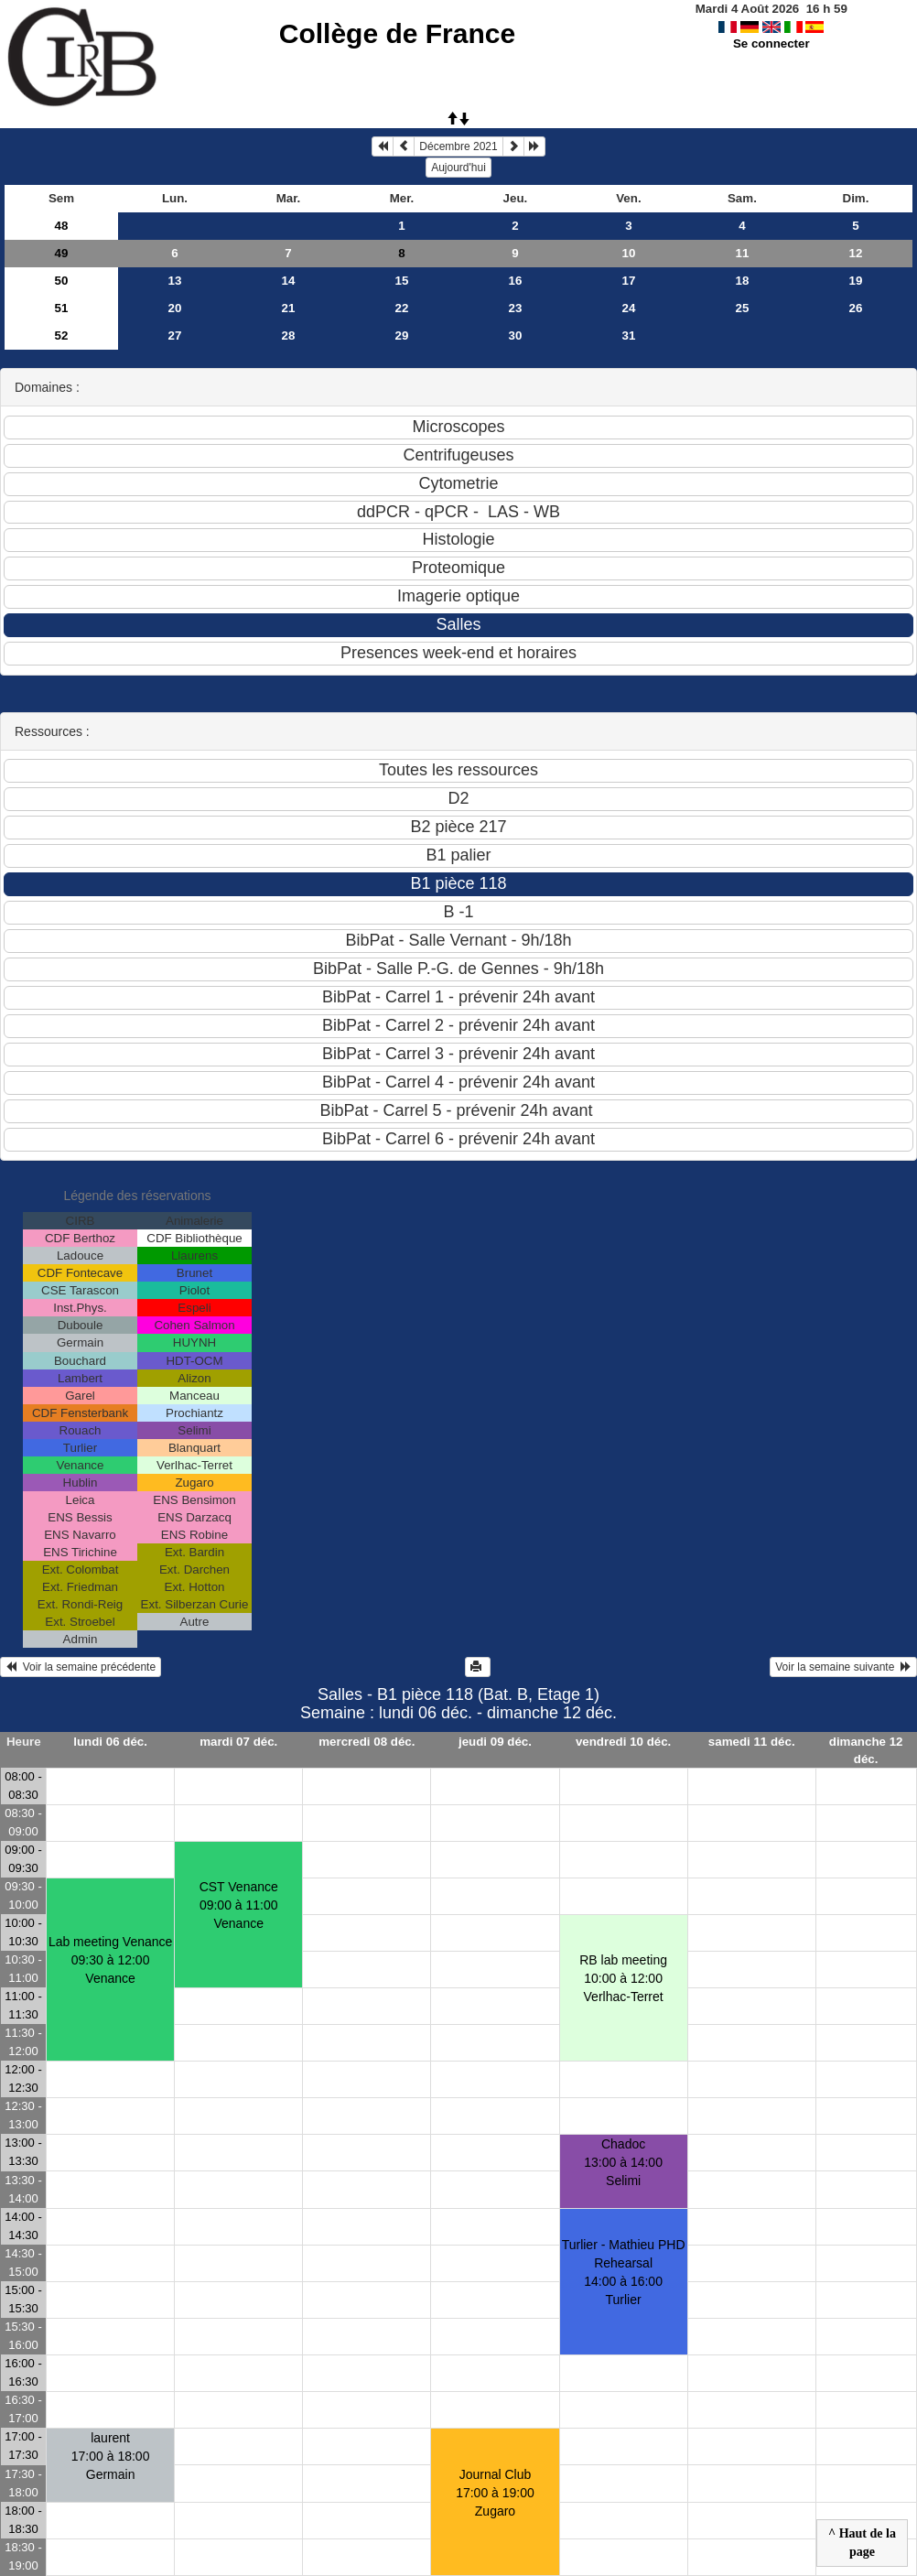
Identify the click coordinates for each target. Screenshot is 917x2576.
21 (289, 308)
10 (629, 253)
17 (629, 280)
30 (516, 335)
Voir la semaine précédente (80, 1667)
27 (175, 335)
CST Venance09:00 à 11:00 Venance (239, 1905)
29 (402, 335)
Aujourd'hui (458, 167)
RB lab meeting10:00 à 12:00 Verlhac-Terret (623, 1978)
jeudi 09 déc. (495, 1741)
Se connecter (771, 43)
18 (743, 280)
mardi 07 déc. (238, 1741)
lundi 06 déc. (110, 1741)
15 (402, 280)
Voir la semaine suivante (843, 1667)
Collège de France (397, 33)
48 (62, 226)
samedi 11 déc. (751, 1741)
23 (516, 308)
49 (62, 253)
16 (516, 280)
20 (175, 308)
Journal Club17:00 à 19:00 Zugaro (495, 2492)
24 (629, 308)
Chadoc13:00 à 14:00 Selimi (623, 2162)
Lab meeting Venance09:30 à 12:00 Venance (110, 1960)
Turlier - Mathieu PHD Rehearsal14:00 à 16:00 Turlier (623, 2272)
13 (175, 280)
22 (402, 308)
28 (289, 335)
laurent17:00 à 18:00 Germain (110, 2456)
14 (289, 280)
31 (629, 335)
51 (62, 308)
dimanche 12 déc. (866, 1750)
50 (62, 280)
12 (856, 253)
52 (62, 335)
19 (856, 280)
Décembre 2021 (458, 146)
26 (856, 308)
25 (743, 308)
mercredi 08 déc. (366, 1741)
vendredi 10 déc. (623, 1741)
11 (743, 253)
